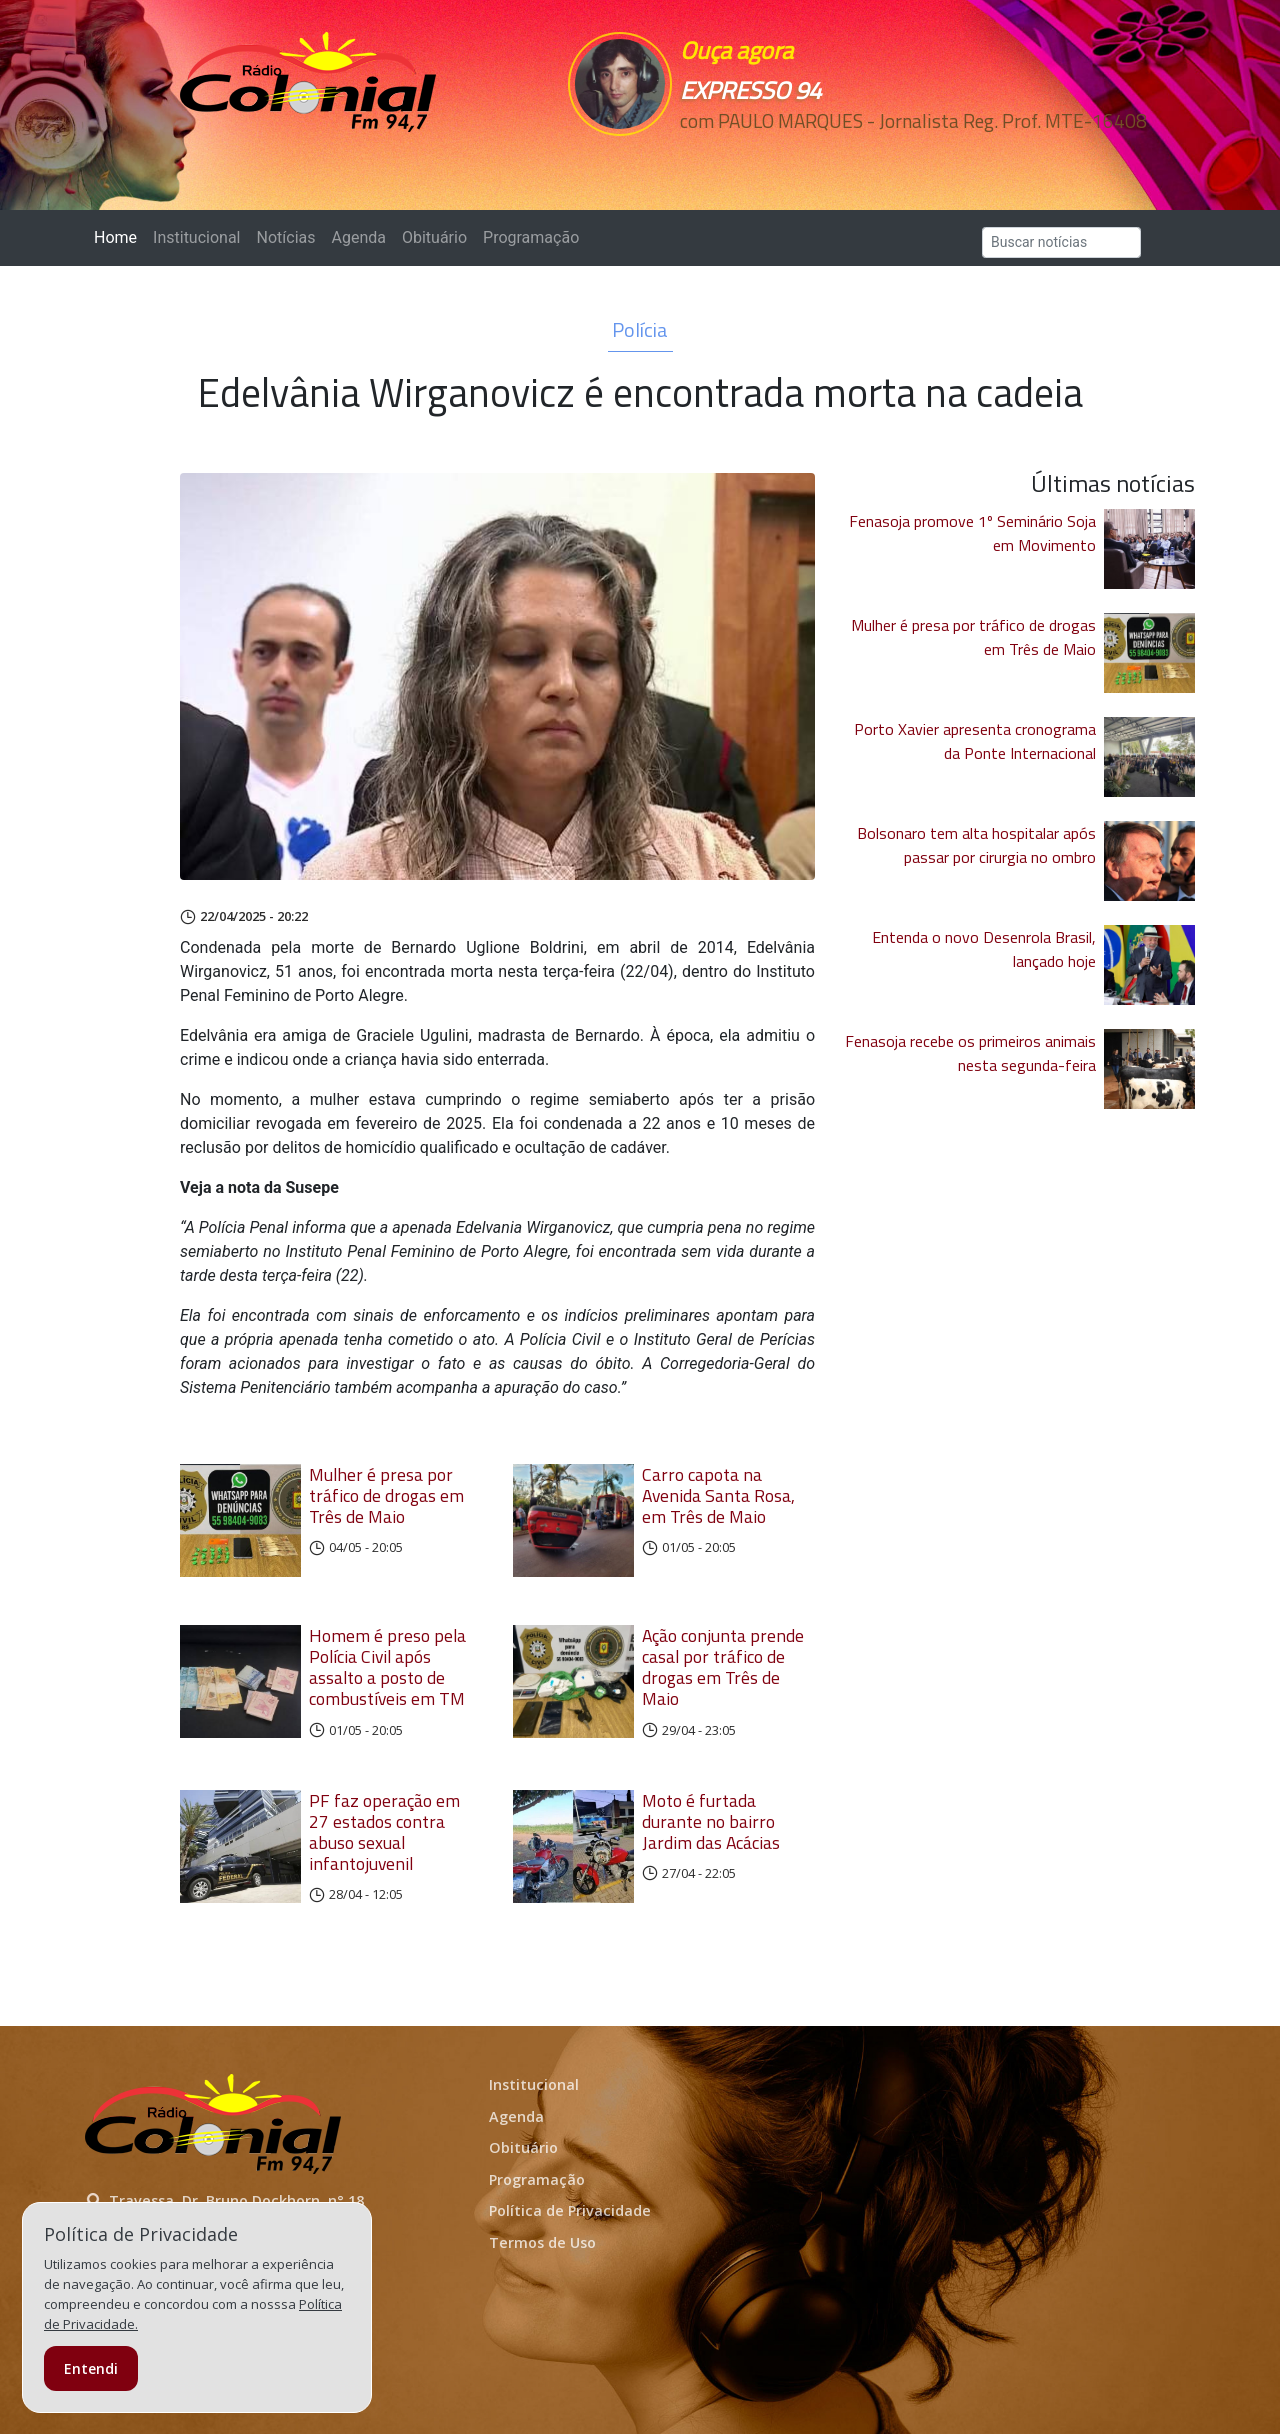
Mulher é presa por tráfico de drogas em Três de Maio (386, 1495)
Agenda (358, 237)
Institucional (196, 237)
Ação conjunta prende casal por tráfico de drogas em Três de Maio (723, 1669)
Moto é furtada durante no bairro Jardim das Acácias (711, 1822)
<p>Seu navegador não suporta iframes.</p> (778, 157)
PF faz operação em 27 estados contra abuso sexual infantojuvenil (384, 1833)
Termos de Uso (542, 2244)
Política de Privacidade (570, 2212)
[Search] (1061, 242)
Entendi (91, 2368)
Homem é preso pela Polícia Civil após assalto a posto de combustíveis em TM (387, 1669)
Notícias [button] (286, 237)
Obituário (434, 237)
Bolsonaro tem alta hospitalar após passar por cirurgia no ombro (976, 845)
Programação (531, 237)
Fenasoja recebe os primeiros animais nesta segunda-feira (970, 1053)
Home (119, 236)
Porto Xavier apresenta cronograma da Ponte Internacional (975, 741)
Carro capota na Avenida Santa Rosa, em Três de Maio (718, 1495)
